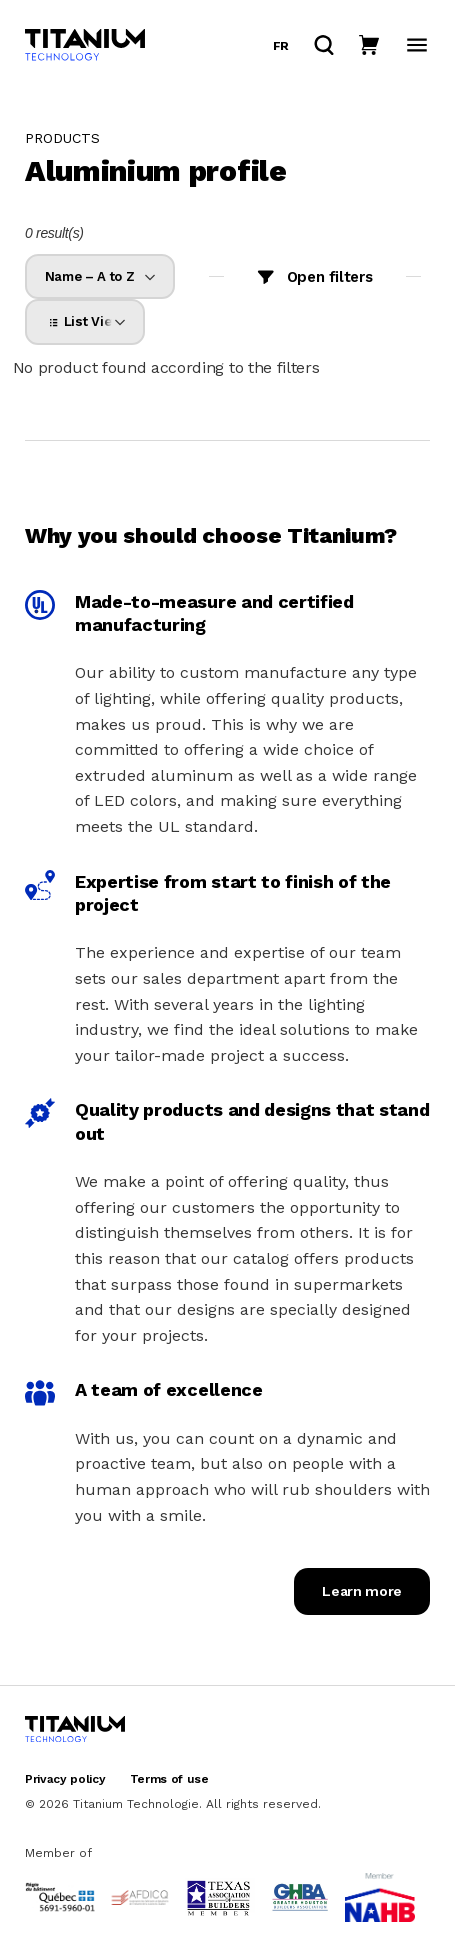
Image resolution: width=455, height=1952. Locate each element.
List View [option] (83, 321)
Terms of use (169, 1779)
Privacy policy (65, 1779)
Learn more (362, 1591)
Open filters (330, 277)
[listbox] (100, 276)
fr (281, 46)
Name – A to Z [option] (89, 276)
